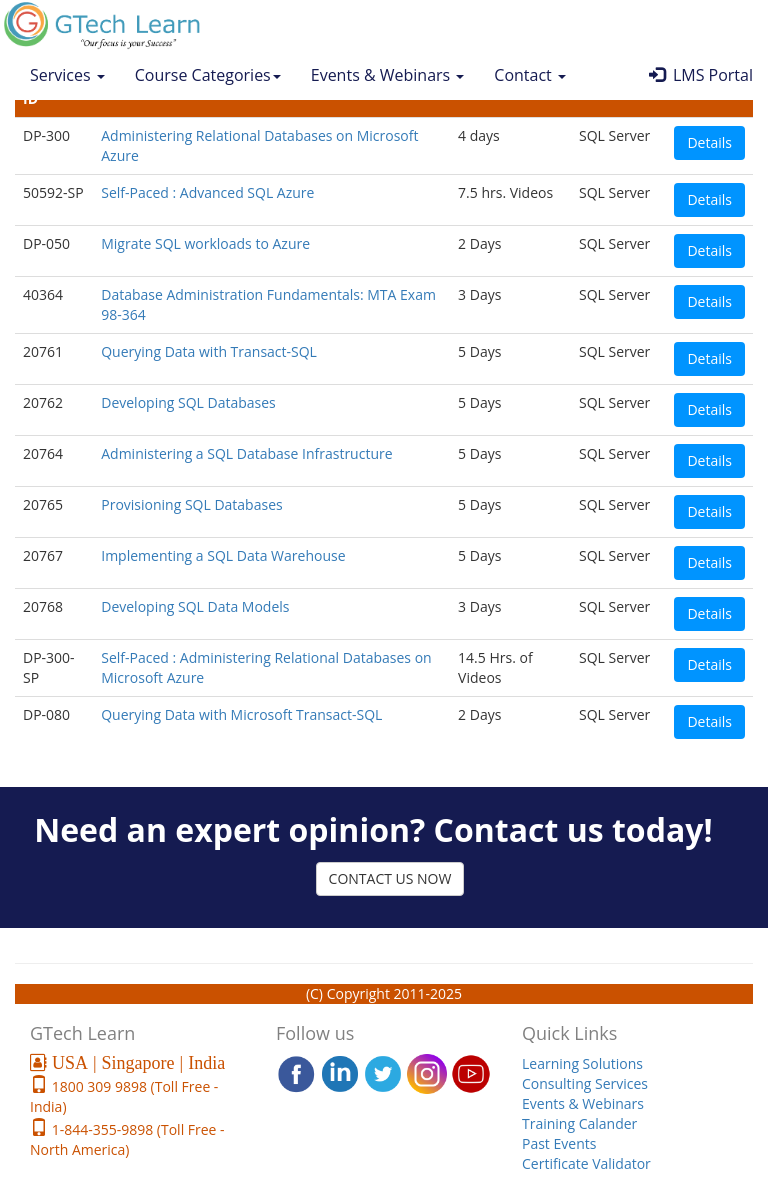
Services (67, 75)
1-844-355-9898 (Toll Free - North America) (127, 1139)
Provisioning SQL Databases (191, 504)
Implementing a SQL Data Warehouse (223, 555)
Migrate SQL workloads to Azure (205, 243)
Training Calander (579, 1123)
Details (709, 142)
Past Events (559, 1143)
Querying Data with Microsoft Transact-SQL (241, 714)
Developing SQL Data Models (195, 606)
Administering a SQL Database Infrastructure (246, 453)
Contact (530, 75)
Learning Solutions (582, 1063)
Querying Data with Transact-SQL (209, 351)
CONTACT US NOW (390, 878)
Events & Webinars (388, 75)
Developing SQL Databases (188, 402)
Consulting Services (585, 1083)
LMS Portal (701, 75)
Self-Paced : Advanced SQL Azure (207, 192)
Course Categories (208, 75)
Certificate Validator (586, 1163)
